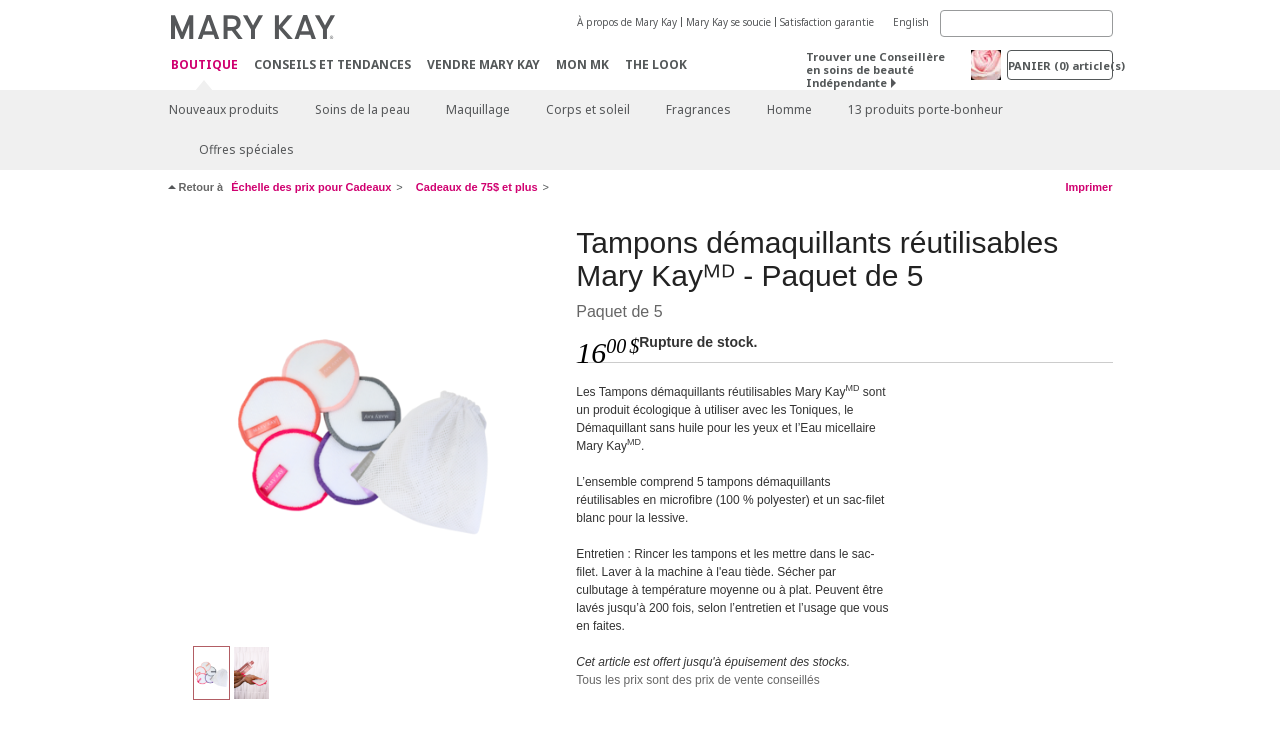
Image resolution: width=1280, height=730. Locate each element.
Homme (789, 109)
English (911, 22)
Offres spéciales (246, 149)
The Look (656, 64)
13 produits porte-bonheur (925, 109)
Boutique (204, 65)
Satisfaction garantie (827, 22)
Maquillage (478, 109)
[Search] (1026, 23)
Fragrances (698, 109)
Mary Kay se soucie (728, 22)
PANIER (1060, 65)
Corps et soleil (588, 109)
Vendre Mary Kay (483, 64)
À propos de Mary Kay (627, 22)
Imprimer (1088, 187)
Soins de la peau (362, 109)
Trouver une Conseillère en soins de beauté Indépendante (875, 69)
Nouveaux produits (224, 109)
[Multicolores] (365, 426)
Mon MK (582, 64)
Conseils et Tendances (332, 64)
